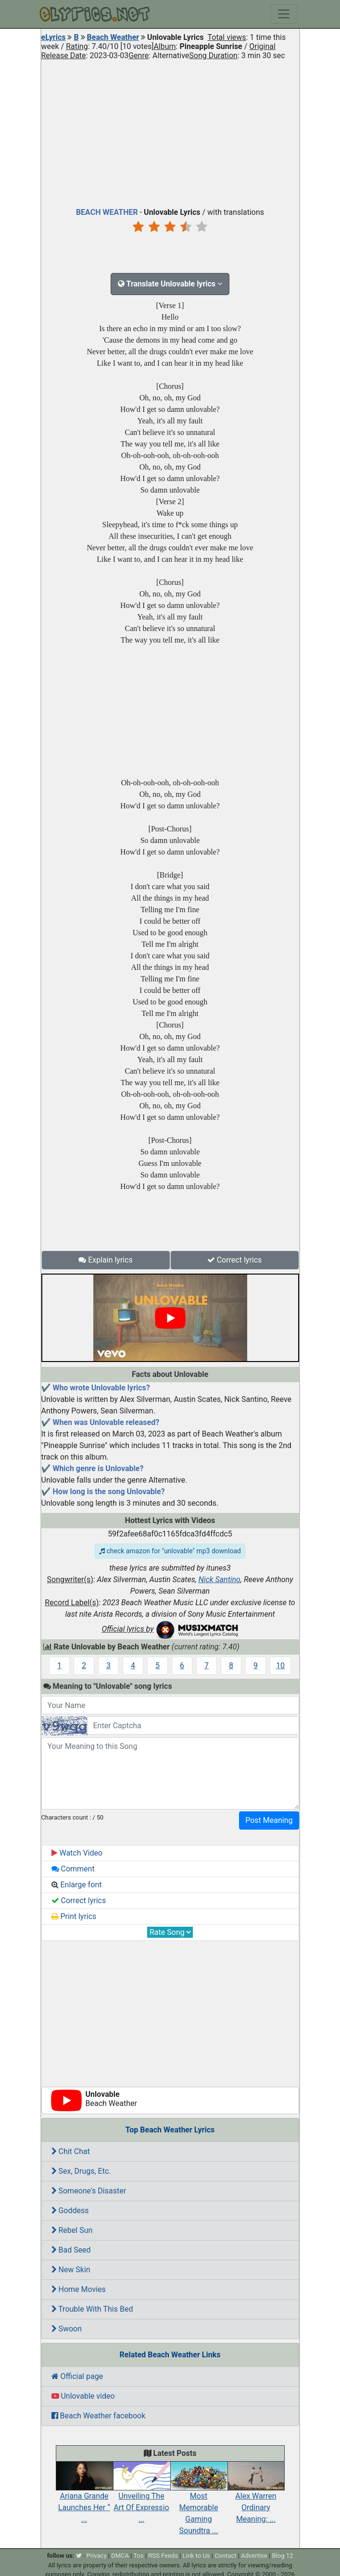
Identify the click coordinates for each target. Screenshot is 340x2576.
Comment (73, 1868)
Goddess (70, 2210)
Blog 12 (282, 2555)
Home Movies (78, 2289)
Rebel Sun (72, 2230)
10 (280, 1665)
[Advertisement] (170, 131)
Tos (138, 2555)
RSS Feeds (163, 2555)
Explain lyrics (105, 1259)
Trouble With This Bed (92, 2309)
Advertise (254, 2555)
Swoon (66, 2328)
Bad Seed (71, 2249)
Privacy (97, 2555)
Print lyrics (74, 1916)
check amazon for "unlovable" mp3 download (170, 1551)
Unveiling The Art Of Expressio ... (141, 2497)
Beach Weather (113, 37)
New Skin (70, 2269)
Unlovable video (83, 2396)
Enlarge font (76, 1884)
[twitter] (79, 2555)
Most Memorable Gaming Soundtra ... (198, 2503)
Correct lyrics (234, 1259)
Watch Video (77, 1853)
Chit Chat (70, 2151)
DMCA (120, 2555)
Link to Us (196, 2555)
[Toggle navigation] (283, 14)
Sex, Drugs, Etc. (81, 2171)
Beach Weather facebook (98, 2415)
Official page (77, 2376)
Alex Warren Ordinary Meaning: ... (256, 2497)
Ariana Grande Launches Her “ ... (84, 2497)
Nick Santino (219, 1579)
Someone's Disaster (88, 2190)
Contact (225, 2555)
